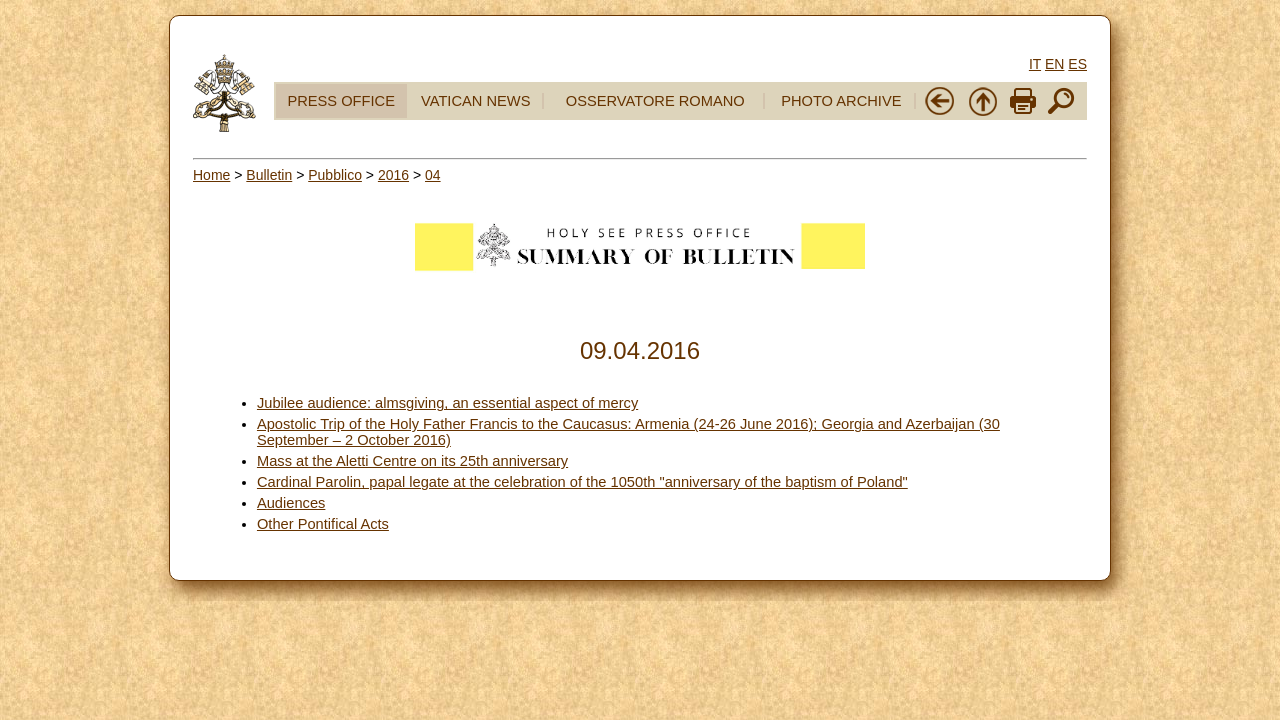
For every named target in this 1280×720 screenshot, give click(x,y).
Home (211, 175)
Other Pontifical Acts (323, 524)
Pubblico (335, 175)
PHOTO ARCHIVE (841, 101)
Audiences (291, 503)
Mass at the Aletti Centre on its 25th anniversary (412, 461)
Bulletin (269, 175)
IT (1035, 64)
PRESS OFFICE (341, 101)
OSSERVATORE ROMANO (655, 101)
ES (1077, 64)
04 (433, 175)
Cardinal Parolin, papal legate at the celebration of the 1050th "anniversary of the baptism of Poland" (582, 482)
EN (1054, 64)
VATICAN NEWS (475, 101)
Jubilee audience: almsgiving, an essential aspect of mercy (447, 403)
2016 (393, 175)
